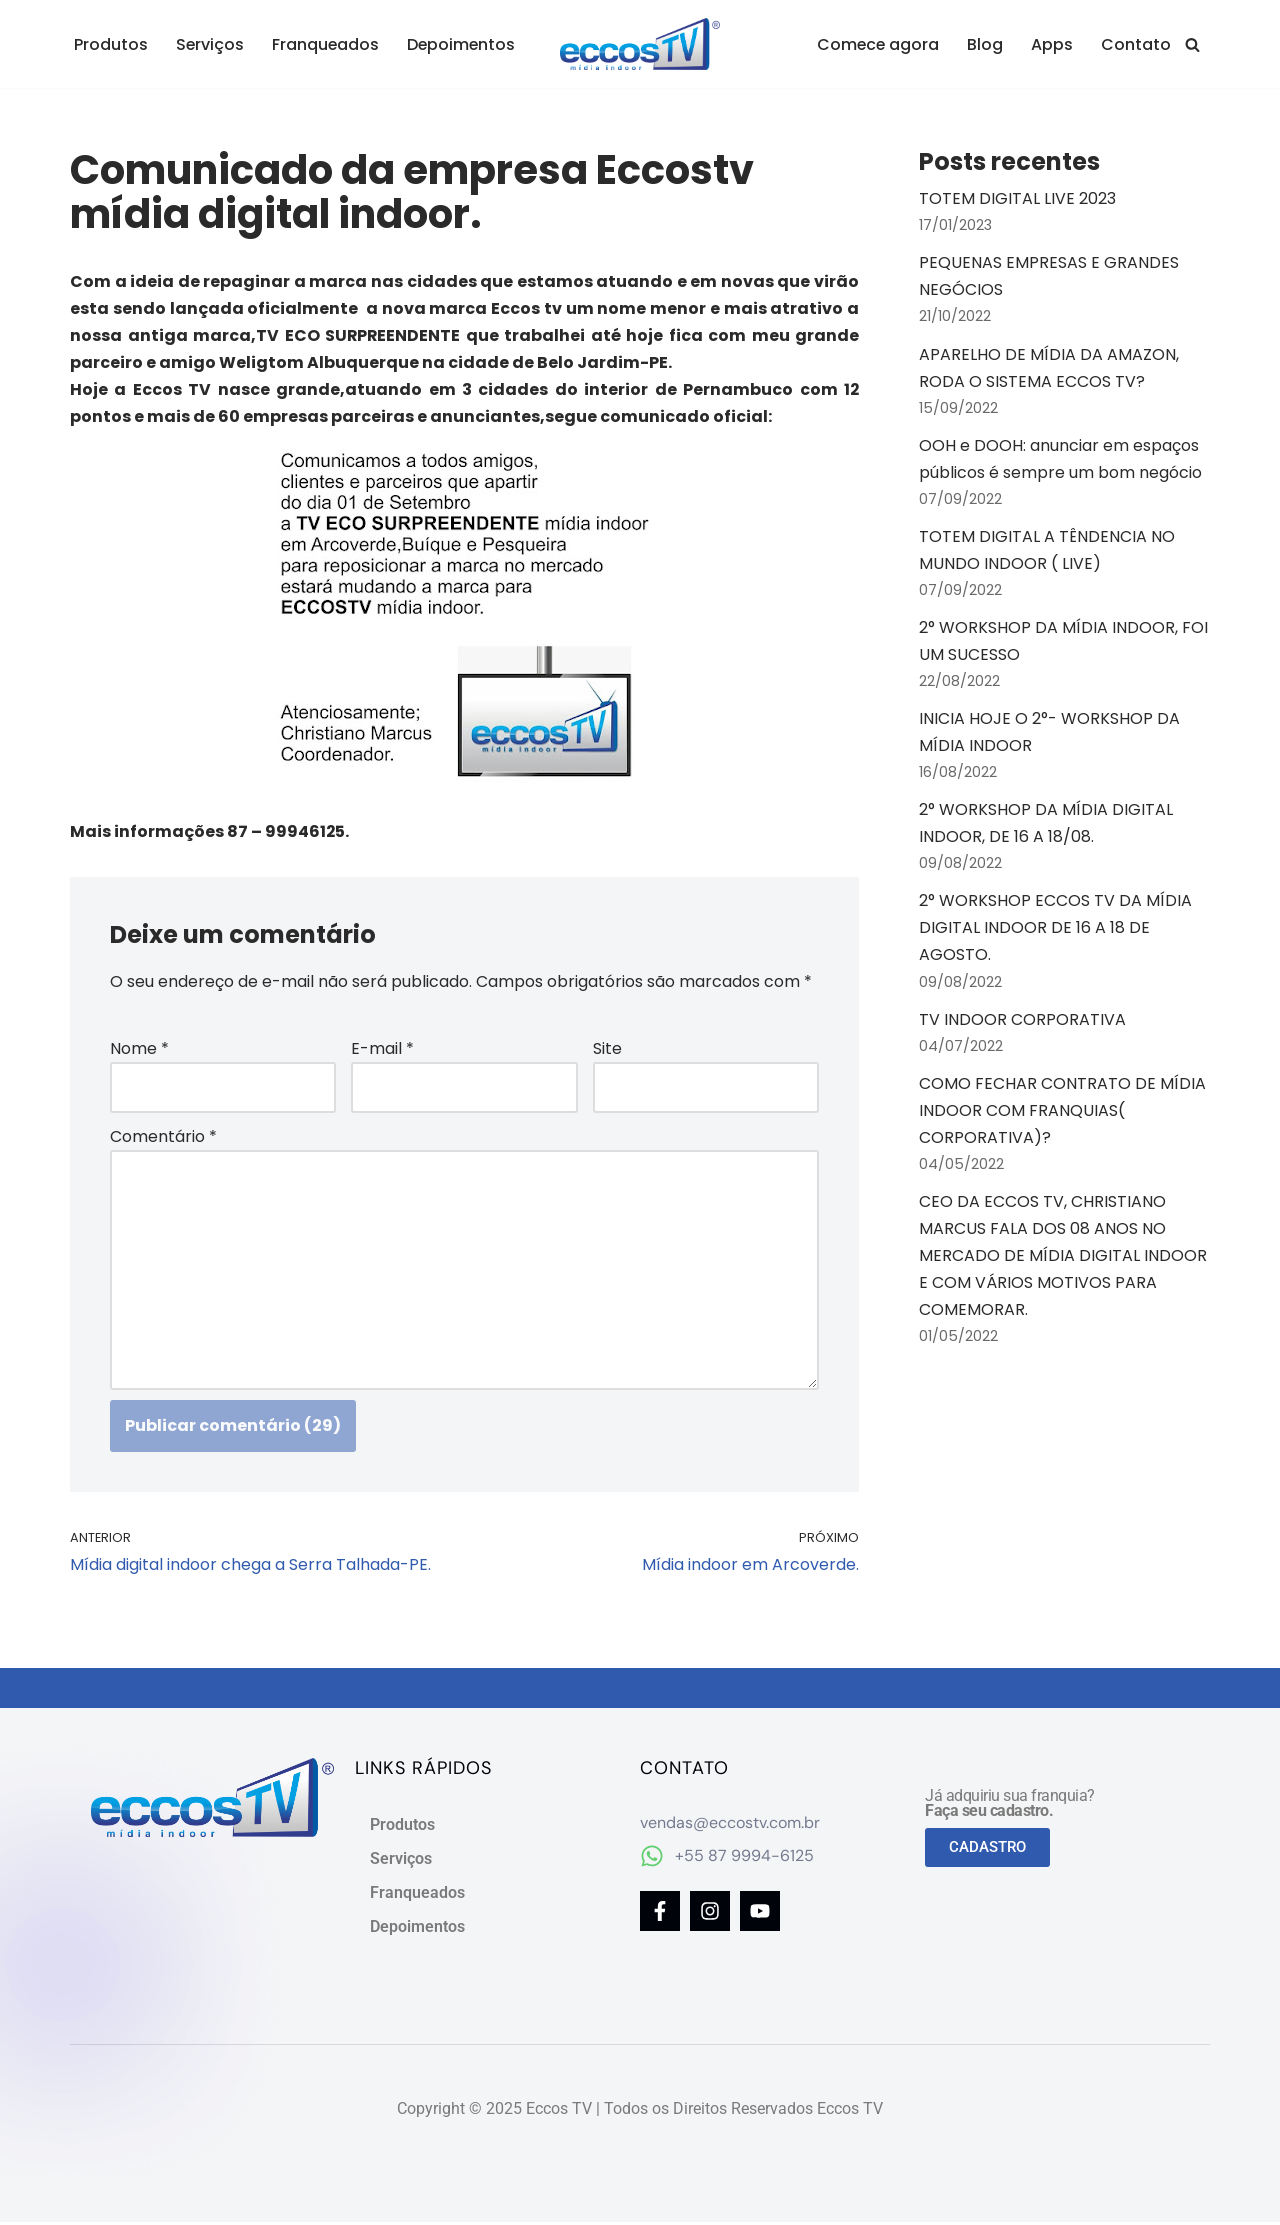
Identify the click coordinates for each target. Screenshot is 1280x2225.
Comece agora (877, 44)
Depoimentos (464, 44)
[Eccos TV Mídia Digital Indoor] (640, 44)
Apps (1052, 44)
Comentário (163, 1137)
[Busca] (1192, 44)
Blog (985, 44)
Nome (139, 1049)
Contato (1136, 44)
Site (607, 1049)
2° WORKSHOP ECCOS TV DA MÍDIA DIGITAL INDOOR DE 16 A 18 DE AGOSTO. (1055, 931)
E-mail (382, 1049)
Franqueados (327, 44)
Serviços (210, 44)
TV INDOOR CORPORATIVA (1022, 1022)
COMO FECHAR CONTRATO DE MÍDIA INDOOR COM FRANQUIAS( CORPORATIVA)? (1062, 1114)
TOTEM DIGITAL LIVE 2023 (1017, 198)
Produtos (111, 44)
